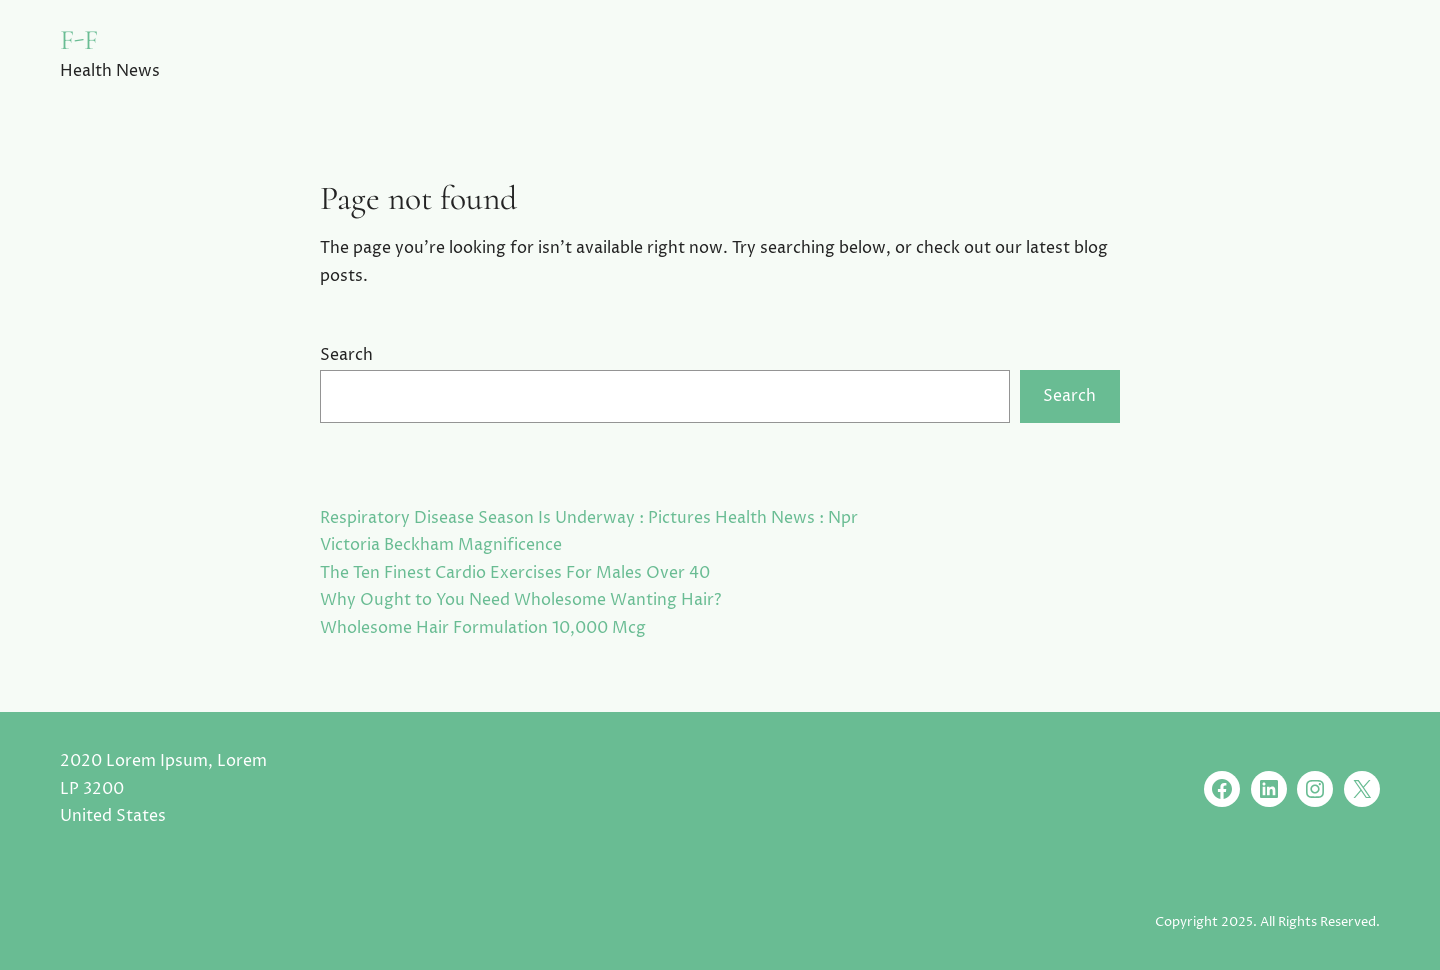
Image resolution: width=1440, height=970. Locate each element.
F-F (79, 40)
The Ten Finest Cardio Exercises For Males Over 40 (515, 573)
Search (346, 355)
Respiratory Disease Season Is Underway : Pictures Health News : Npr (589, 518)
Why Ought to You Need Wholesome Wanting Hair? (520, 600)
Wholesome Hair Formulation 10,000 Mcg (483, 628)
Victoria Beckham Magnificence (441, 545)
